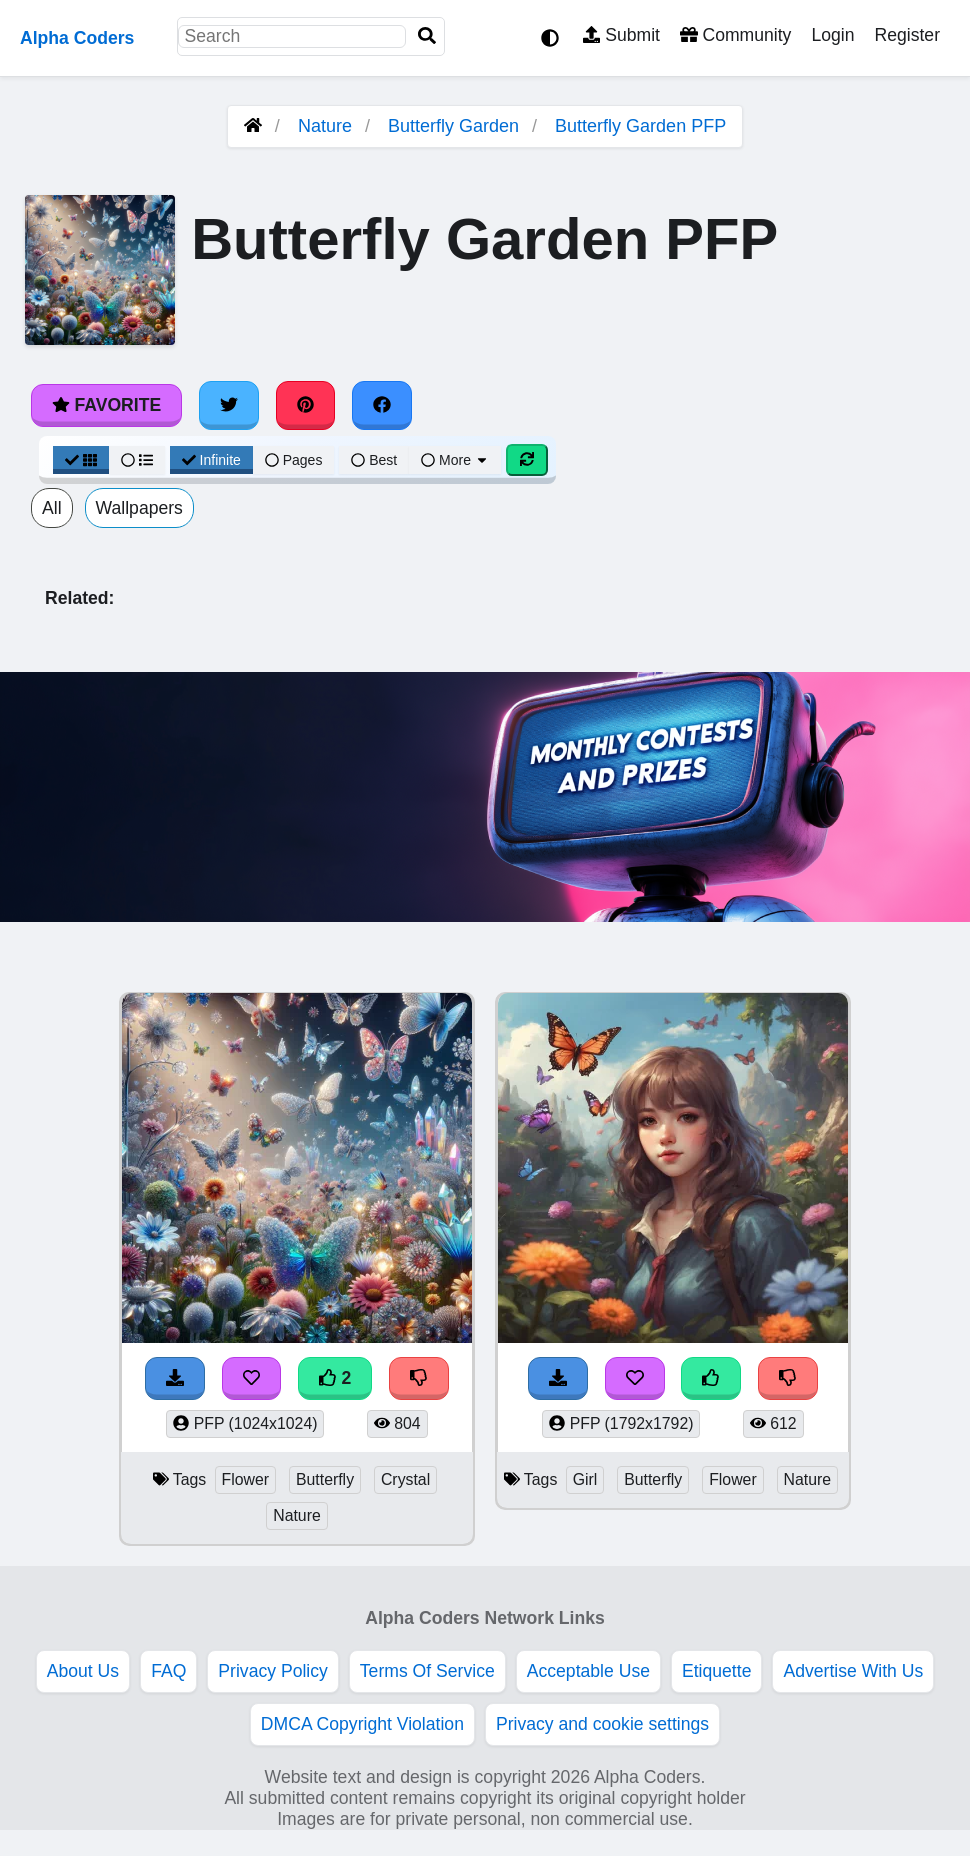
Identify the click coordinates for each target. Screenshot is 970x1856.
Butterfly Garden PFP (640, 126)
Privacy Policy (273, 1671)
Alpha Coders (77, 38)
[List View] (137, 460)
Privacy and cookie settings (602, 1724)
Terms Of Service (427, 1671)
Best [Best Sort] (374, 460)
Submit (621, 35)
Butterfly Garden (453, 126)
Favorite (106, 405)
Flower (246, 1479)
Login (832, 35)
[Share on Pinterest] (306, 405)
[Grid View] (81, 460)
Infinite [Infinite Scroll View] (211, 460)
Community (735, 35)
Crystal (405, 1479)
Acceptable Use (588, 1671)
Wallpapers (139, 508)
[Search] (427, 36)
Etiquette (716, 1671)
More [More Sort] (455, 460)
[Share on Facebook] (382, 405)
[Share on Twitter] (229, 405)
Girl (585, 1479)
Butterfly (325, 1479)
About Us (83, 1671)
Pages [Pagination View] (294, 460)
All (52, 508)
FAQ (168, 1671)
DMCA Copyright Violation (362, 1724)
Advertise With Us (853, 1671)
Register (907, 35)
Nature (325, 126)
